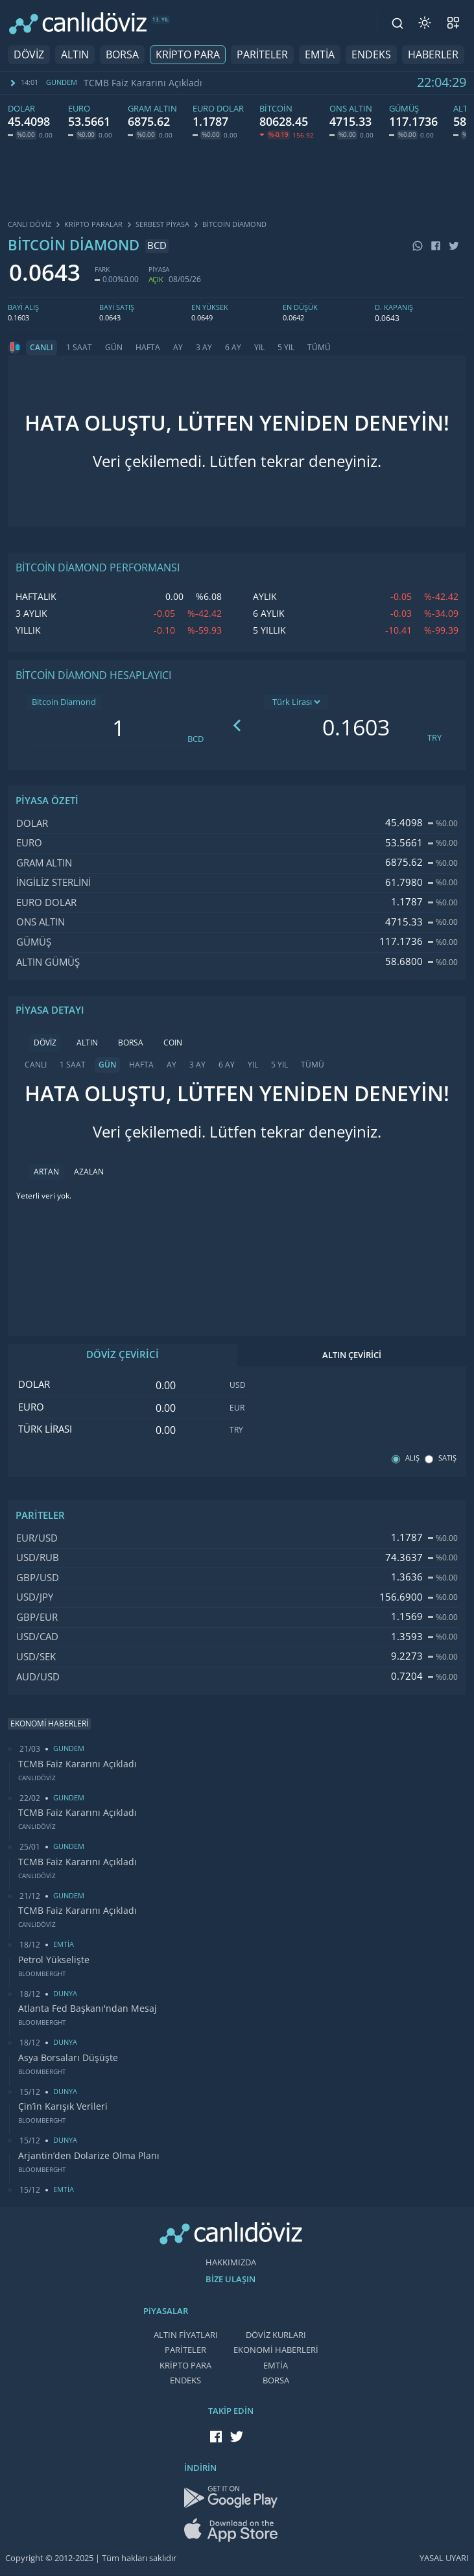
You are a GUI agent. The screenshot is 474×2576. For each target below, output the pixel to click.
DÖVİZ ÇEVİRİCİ (122, 1355)
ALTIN (75, 55)
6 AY (233, 347)
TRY (434, 738)
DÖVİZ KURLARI (276, 2335)
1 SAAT (79, 347)
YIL (259, 347)
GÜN (114, 347)
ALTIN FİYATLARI (186, 2335)
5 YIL (286, 347)
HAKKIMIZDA (231, 2262)
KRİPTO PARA (188, 55)
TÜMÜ (319, 347)
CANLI (41, 347)
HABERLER (433, 55)
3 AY (204, 347)
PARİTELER (262, 55)
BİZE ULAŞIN (230, 2279)
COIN (172, 1042)
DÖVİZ (29, 55)
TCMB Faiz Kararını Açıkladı (143, 83)
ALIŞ (412, 1458)
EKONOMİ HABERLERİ (275, 2350)
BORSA (122, 55)
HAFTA (148, 347)
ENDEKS (371, 55)
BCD (195, 739)
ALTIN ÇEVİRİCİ (351, 1355)
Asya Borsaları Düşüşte (68, 2058)
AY (178, 347)
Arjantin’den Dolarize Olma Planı (89, 2156)
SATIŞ (447, 1458)
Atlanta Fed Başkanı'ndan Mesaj (87, 2008)
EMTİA (320, 55)
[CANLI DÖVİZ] (78, 23)
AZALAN (89, 1171)
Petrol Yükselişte (53, 1960)
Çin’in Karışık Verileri (63, 2106)
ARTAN (46, 1171)
